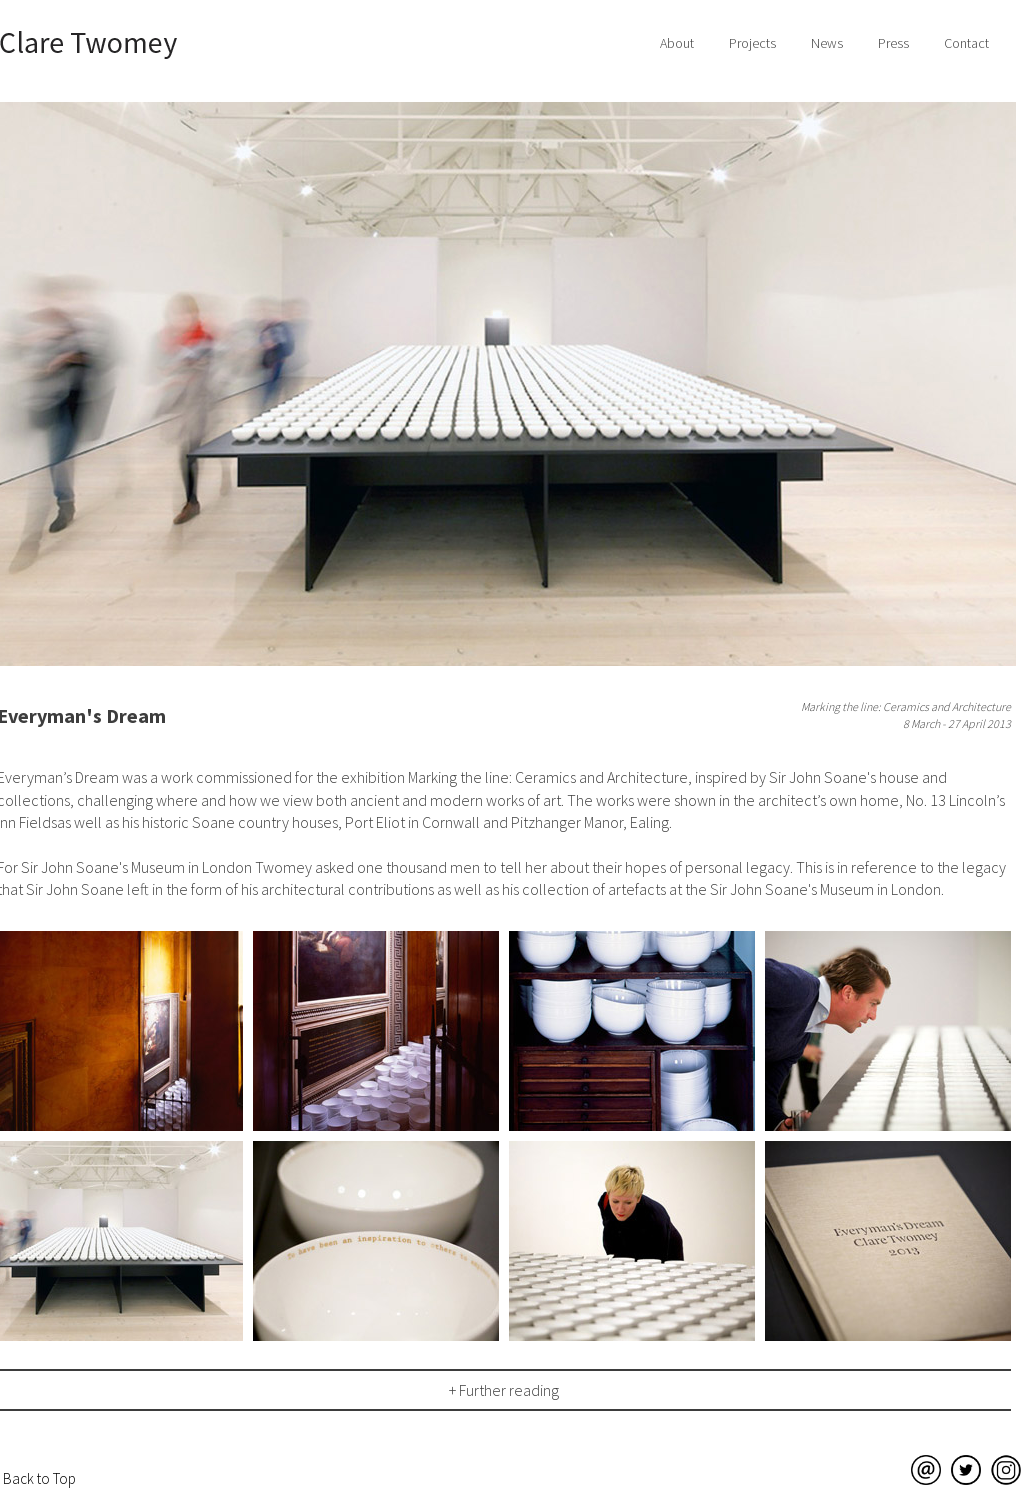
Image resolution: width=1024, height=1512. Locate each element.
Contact (966, 43)
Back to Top (39, 1478)
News (827, 43)
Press (893, 43)
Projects (752, 43)
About (677, 43)
